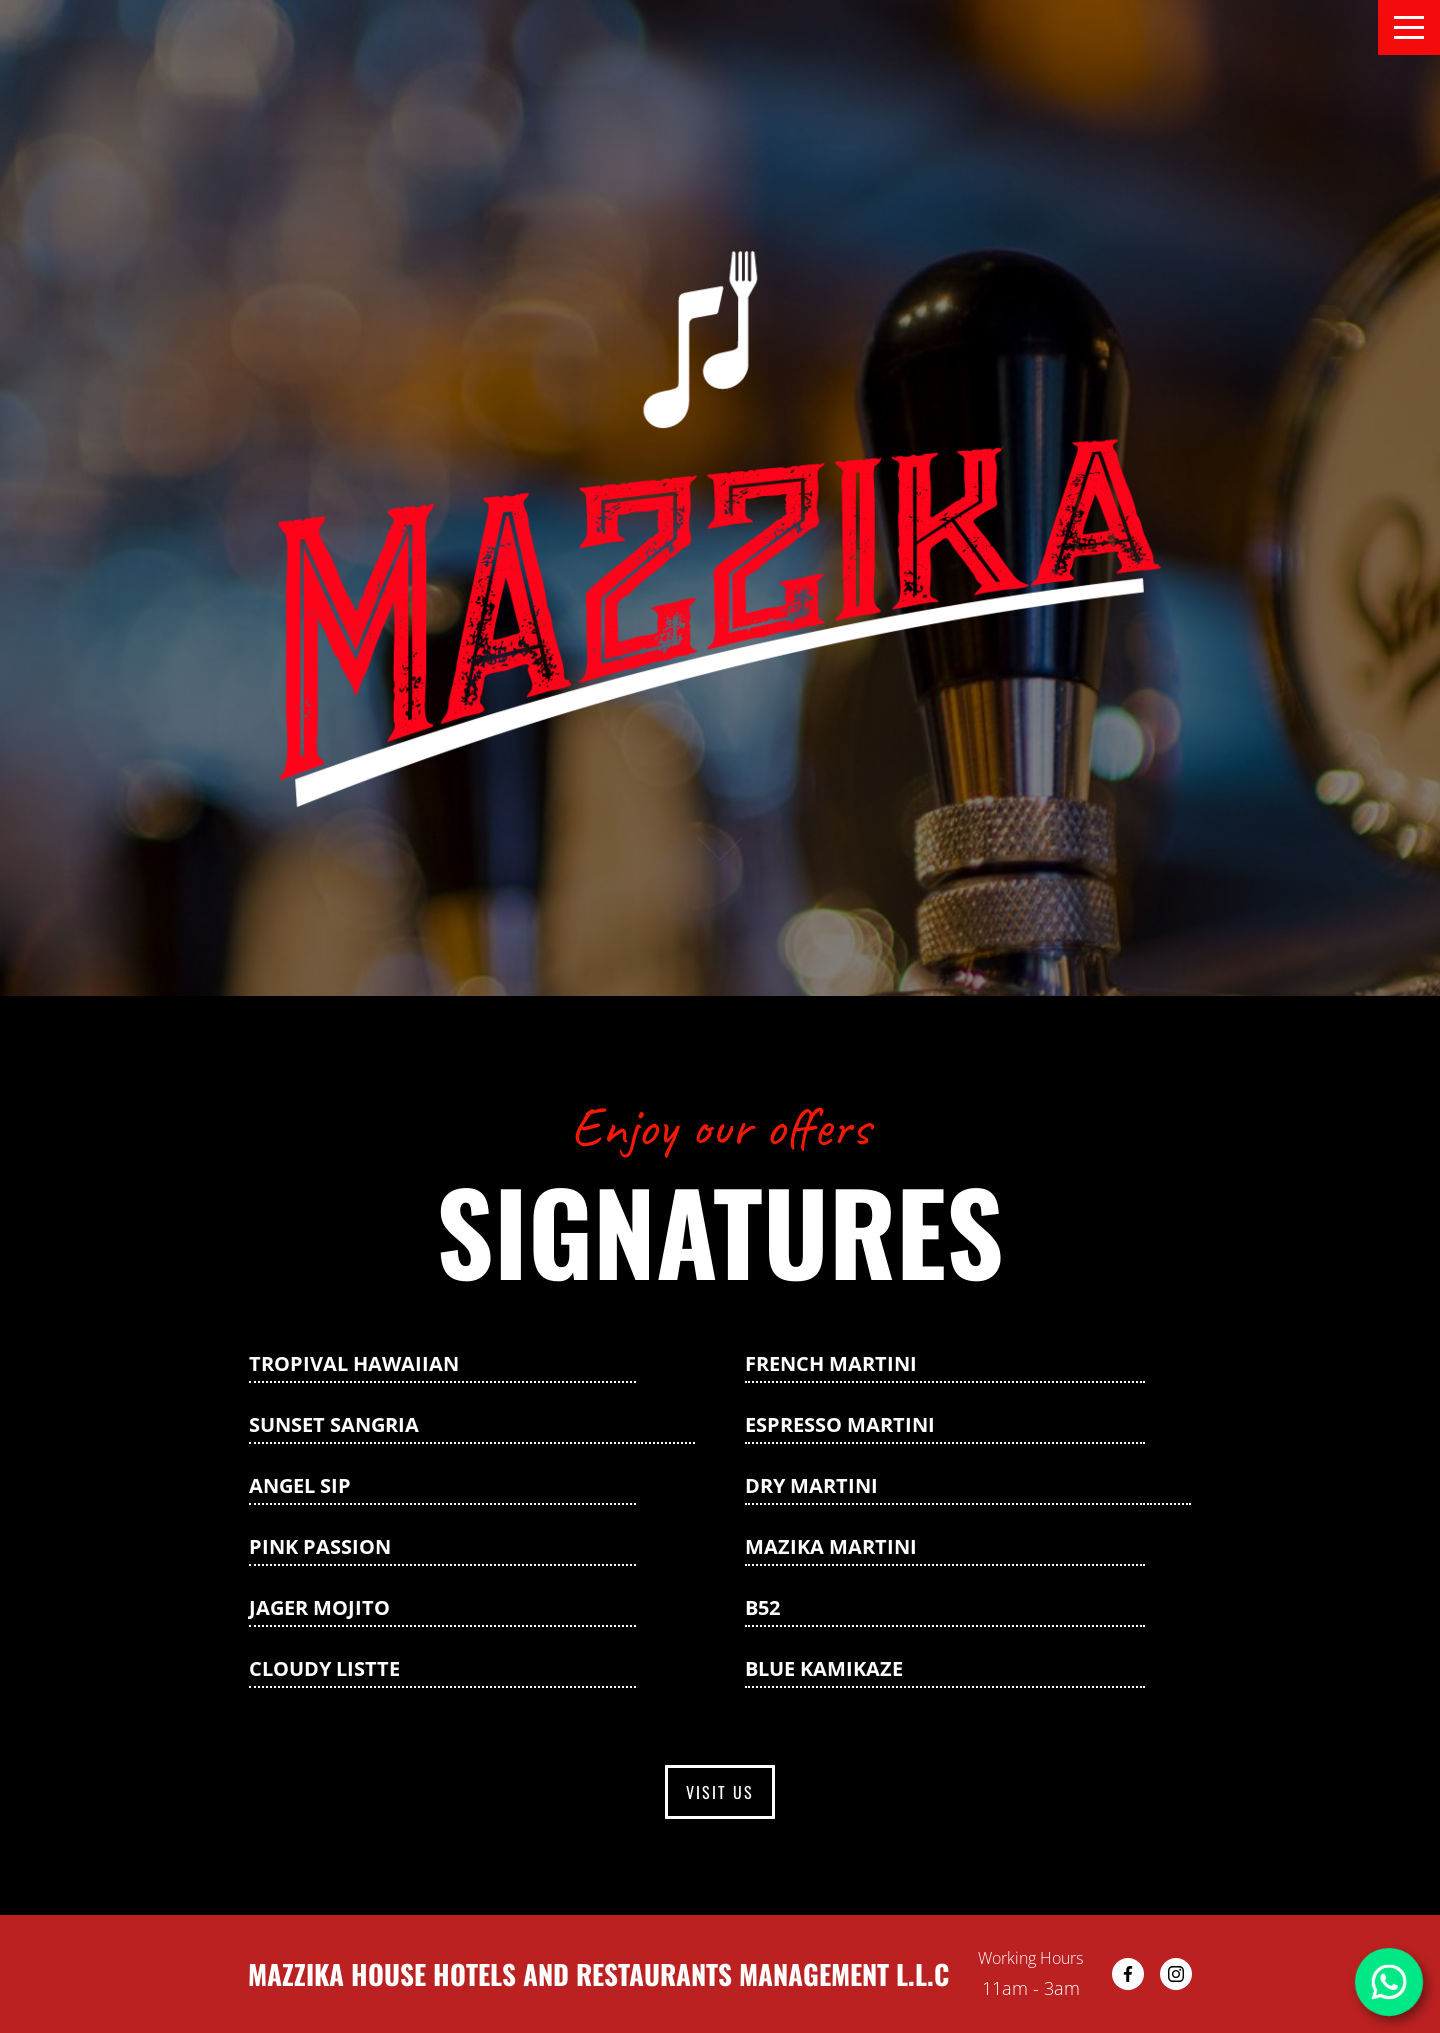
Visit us (720, 1792)
